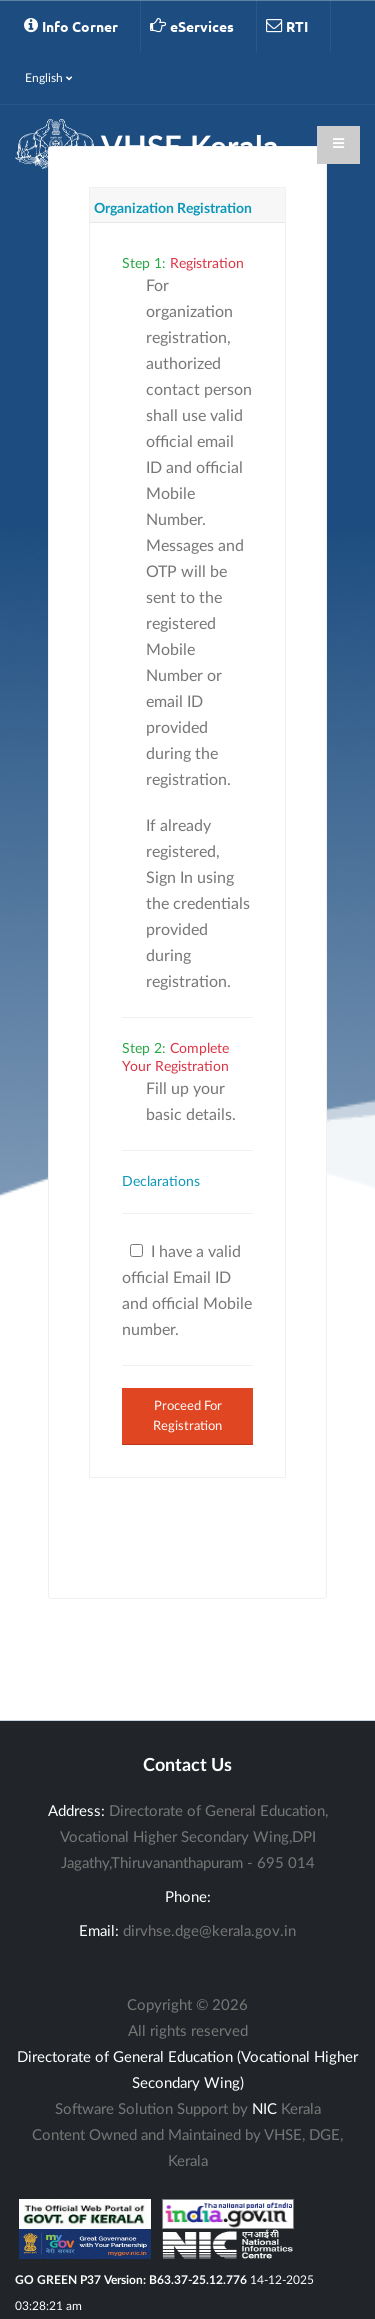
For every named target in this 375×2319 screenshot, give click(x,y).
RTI (287, 26)
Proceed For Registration (187, 1415)
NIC (264, 2109)
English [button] (48, 78)
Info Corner (71, 26)
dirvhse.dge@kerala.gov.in (209, 1931)
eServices (192, 26)
